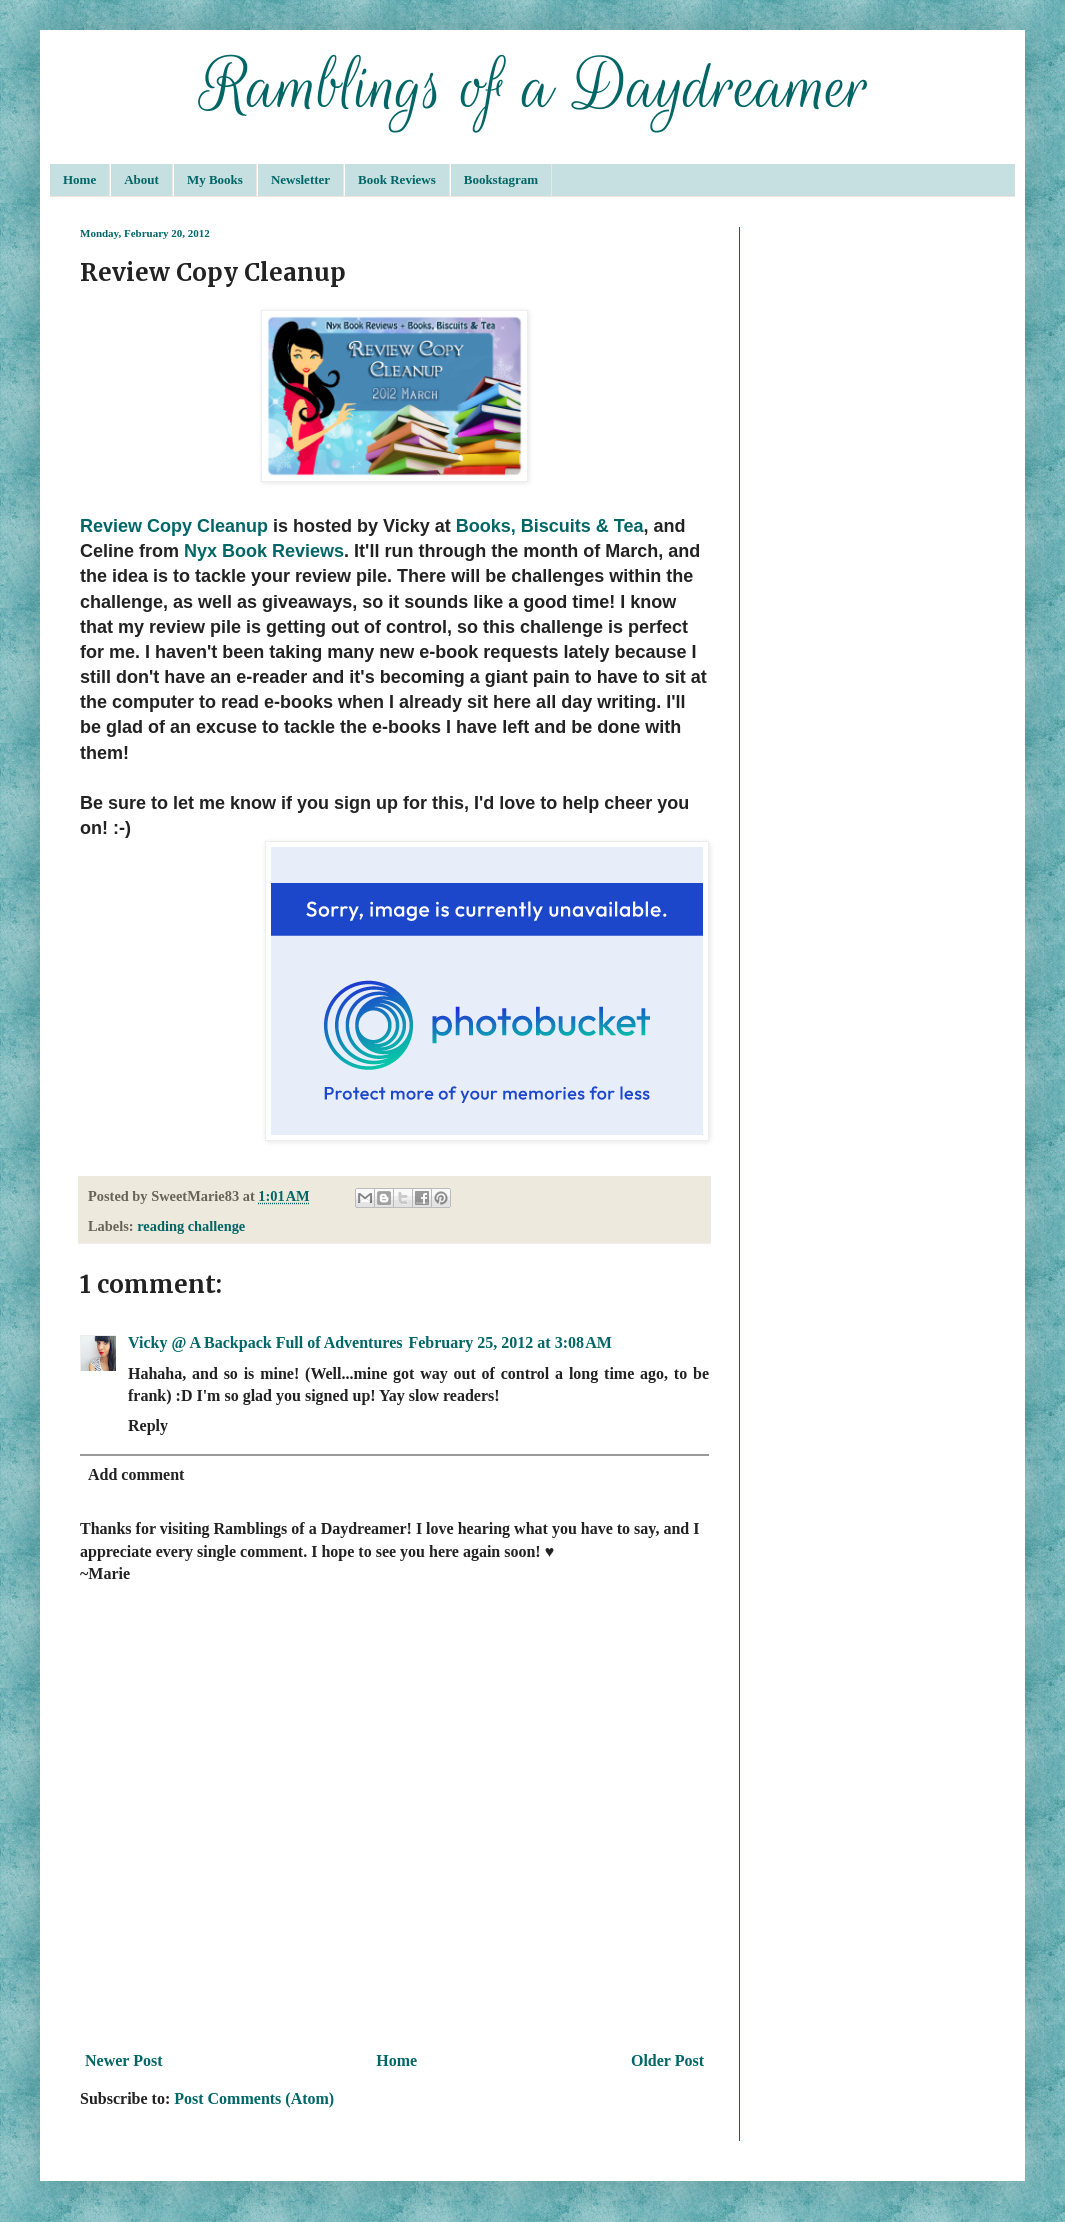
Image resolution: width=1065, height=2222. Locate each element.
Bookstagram (501, 179)
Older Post (667, 2060)
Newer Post (123, 2060)
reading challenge (191, 1226)
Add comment (136, 1474)
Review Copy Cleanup (174, 526)
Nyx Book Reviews (264, 551)
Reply (148, 1425)
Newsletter (300, 179)
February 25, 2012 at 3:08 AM (509, 1342)
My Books (215, 179)
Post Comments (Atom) (254, 2098)
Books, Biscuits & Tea (550, 526)
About (141, 179)
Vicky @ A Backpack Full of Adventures (265, 1342)
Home (79, 179)
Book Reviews (397, 179)
